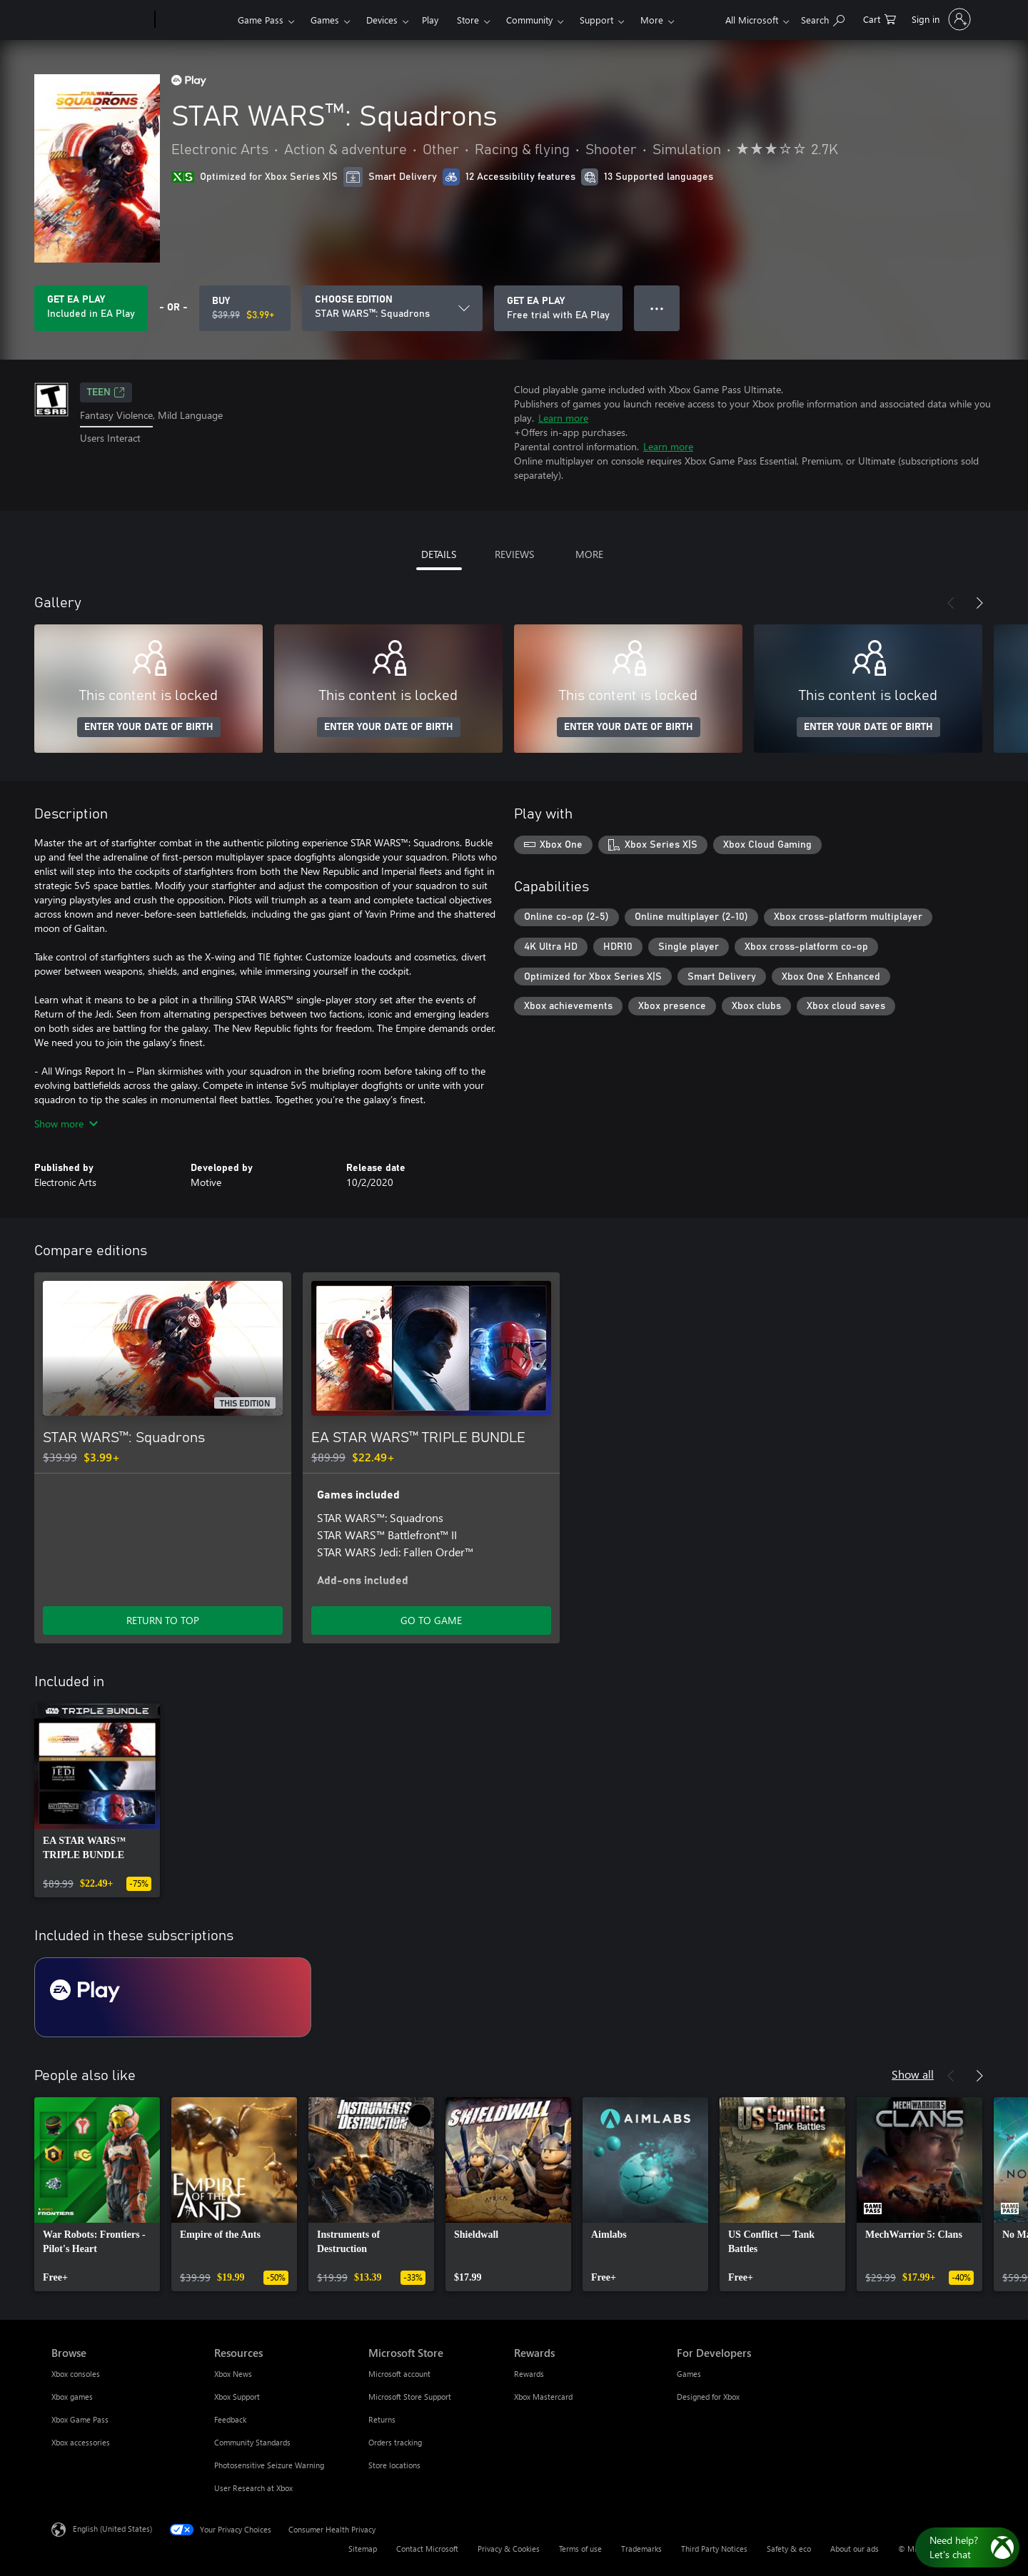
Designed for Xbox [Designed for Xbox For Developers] (708, 2396)
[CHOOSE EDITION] (392, 308)
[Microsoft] (100, 20)
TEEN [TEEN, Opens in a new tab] (106, 392)
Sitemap (362, 2548)
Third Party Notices (714, 2548)
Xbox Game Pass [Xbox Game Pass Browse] (80, 2419)
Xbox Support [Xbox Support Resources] (237, 2396)
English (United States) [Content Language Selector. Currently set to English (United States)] (112, 2528)
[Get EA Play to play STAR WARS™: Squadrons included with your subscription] (91, 308)
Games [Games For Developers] (689, 2373)
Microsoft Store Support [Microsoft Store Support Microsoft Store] (409, 2396)
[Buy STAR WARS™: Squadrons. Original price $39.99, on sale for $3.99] (245, 308)
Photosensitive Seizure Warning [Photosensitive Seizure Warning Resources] (269, 2465)
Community (529, 20)
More (651, 20)
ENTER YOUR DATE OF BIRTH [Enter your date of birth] (148, 727)
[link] (97, 1800)
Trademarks (641, 2548)
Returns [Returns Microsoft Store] (381, 2419)
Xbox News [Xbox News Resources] (233, 2373)
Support (596, 20)
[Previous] (951, 603)
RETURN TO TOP (162, 1620)
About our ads (854, 2548)
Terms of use (580, 2548)
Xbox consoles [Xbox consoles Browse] (75, 2373)
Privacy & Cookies (509, 2548)
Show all (913, 2074)
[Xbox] (194, 20)
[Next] (979, 603)
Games (325, 20)
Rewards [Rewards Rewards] (529, 2373)
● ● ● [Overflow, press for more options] (657, 308)
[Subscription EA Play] (172, 1997)
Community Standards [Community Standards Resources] (252, 2442)
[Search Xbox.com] (823, 18)
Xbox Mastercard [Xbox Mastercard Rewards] (543, 2396)
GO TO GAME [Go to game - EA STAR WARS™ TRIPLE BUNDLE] (431, 1620)
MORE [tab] (589, 554)
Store (468, 20)
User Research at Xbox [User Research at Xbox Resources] (253, 2488)
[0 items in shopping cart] (879, 18)
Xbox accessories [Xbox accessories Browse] (80, 2442)
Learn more (563, 418)
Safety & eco (789, 2548)
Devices (382, 20)
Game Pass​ (260, 20)
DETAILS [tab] (438, 554)
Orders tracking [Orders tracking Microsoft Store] (395, 2442)
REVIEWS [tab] (514, 554)
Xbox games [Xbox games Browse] (72, 2396)
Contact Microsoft (427, 2548)
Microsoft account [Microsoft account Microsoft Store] (399, 2373)
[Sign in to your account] (940, 19)
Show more (66, 1123)
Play (430, 20)
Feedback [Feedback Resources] (230, 2419)
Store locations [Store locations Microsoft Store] (394, 2465)
